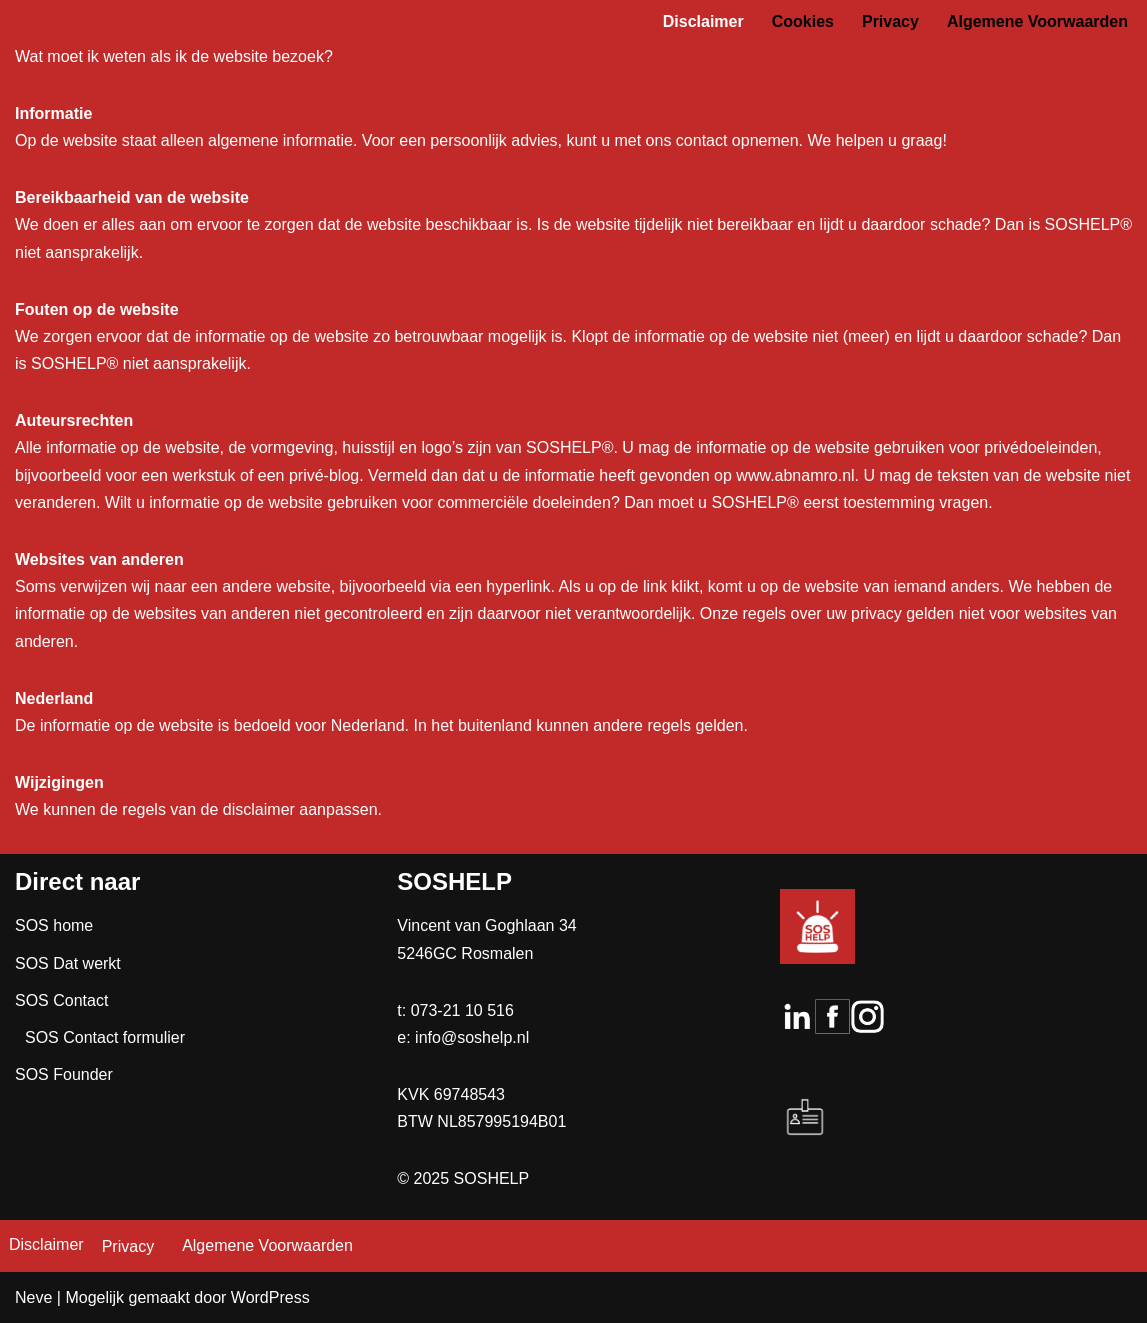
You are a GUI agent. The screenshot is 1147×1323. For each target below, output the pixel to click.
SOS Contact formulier (105, 1037)
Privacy (890, 21)
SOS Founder (64, 1074)
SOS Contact (61, 1000)
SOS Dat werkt (68, 963)
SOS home (54, 925)
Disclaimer (703, 21)
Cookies (803, 21)
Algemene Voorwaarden (1037, 21)
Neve (33, 1297)
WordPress (270, 1297)
